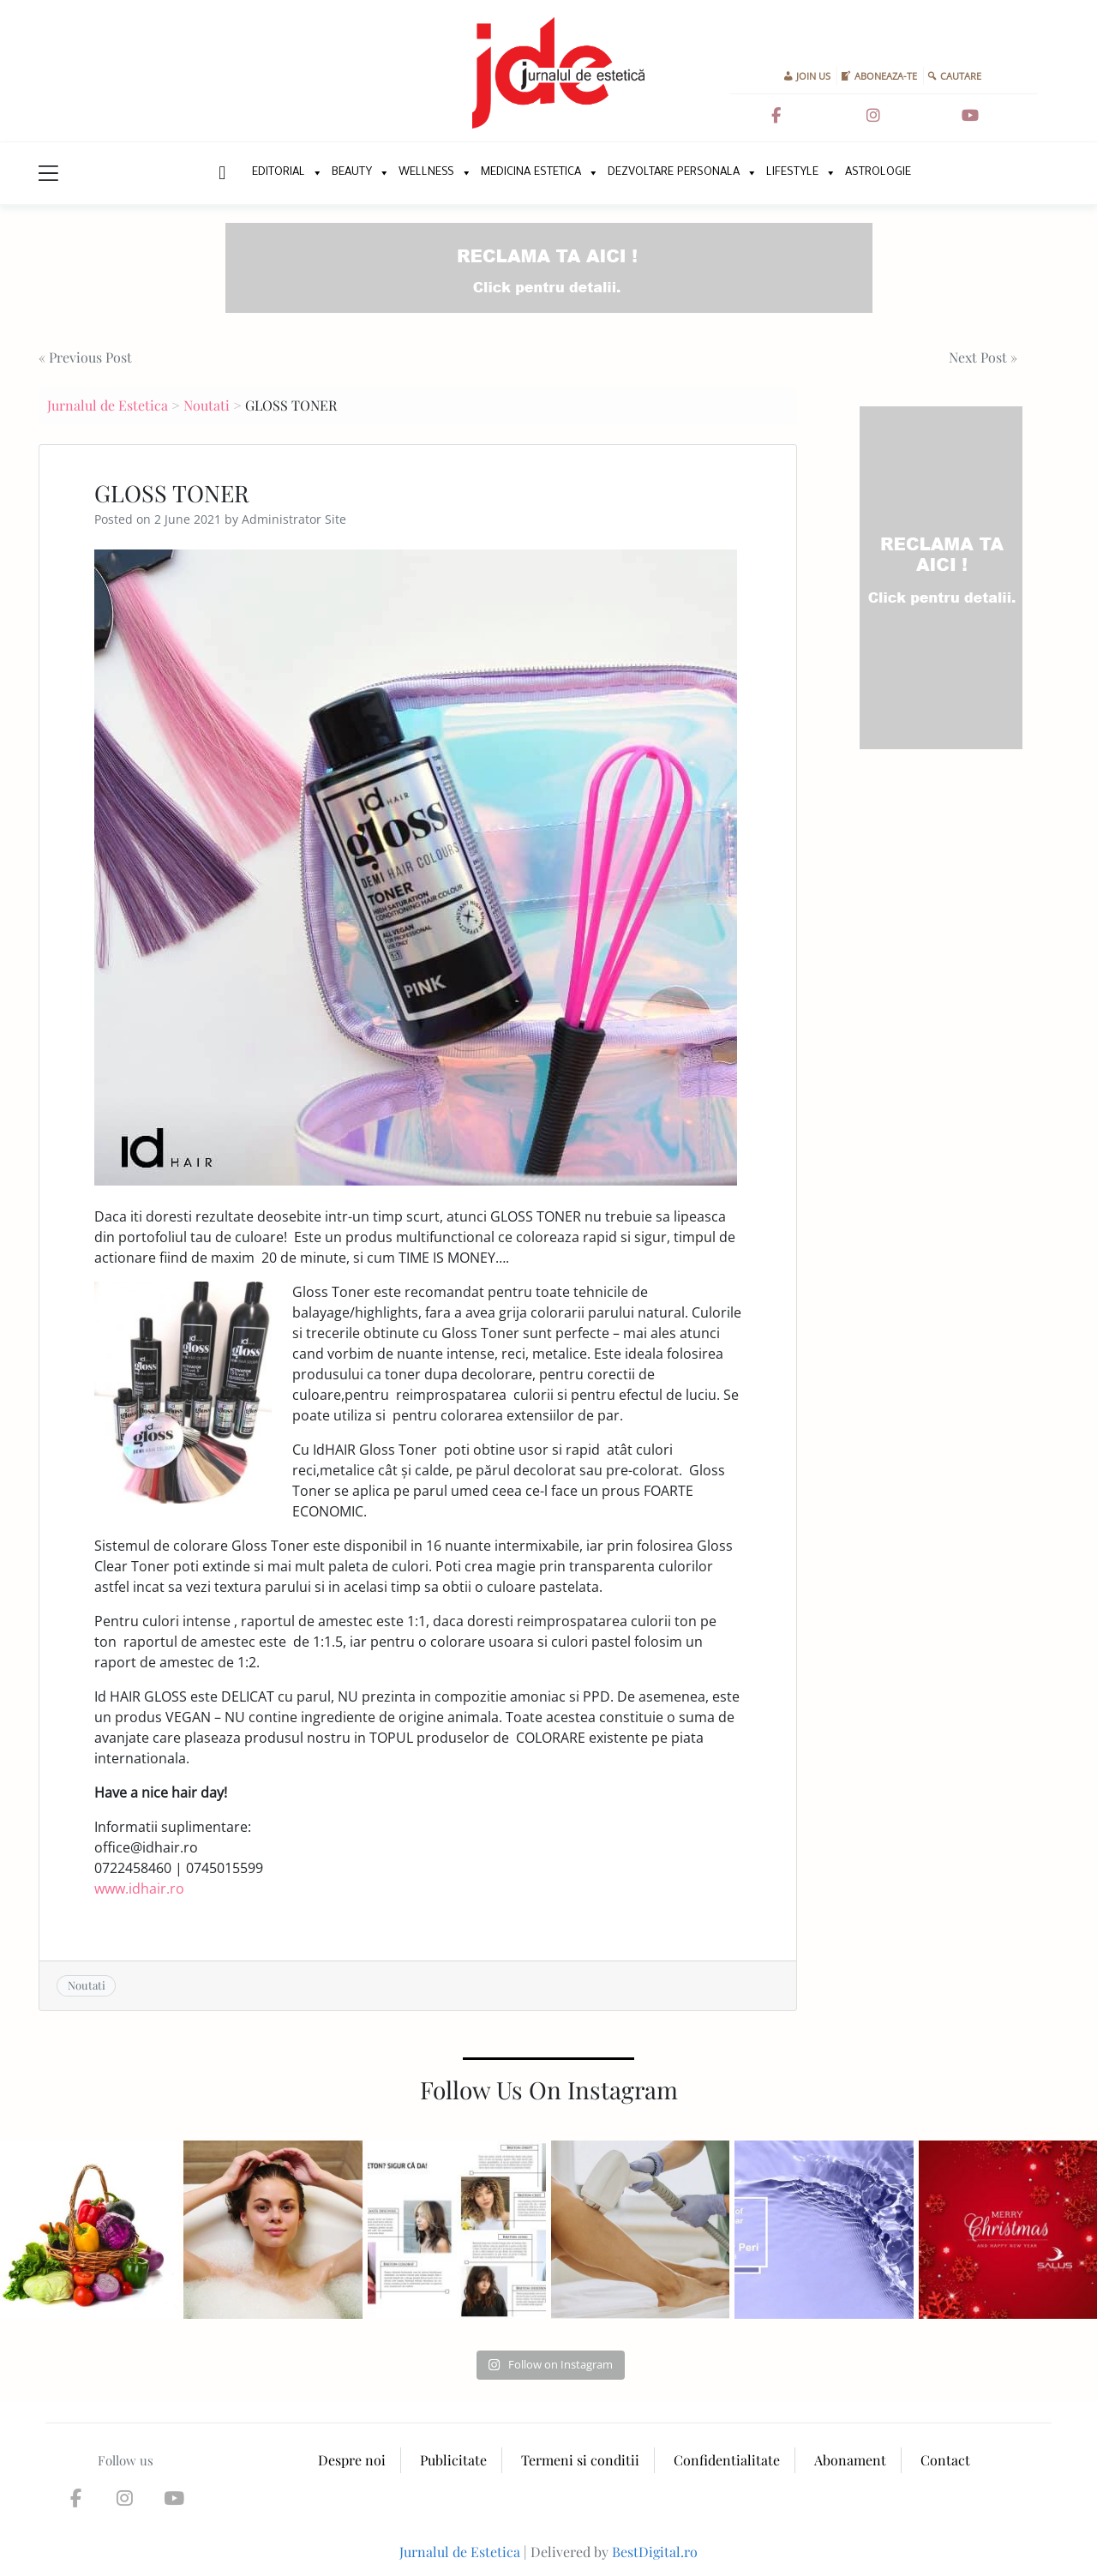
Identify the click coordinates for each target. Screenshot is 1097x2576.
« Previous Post (85, 357)
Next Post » (983, 357)
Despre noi (352, 2460)
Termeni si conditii (580, 2460)
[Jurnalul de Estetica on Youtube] (970, 115)
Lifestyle (792, 172)
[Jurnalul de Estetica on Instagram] (873, 115)
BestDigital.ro (655, 2552)
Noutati (206, 405)
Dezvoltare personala (674, 172)
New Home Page (221, 173)
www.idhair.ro (139, 1888)
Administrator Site (294, 519)
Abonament (850, 2460)
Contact (945, 2460)
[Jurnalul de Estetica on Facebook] (775, 115)
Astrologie (878, 172)
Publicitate (453, 2460)
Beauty (352, 172)
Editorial (278, 172)
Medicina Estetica (531, 172)
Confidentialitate (727, 2460)
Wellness (426, 172)
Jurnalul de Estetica (107, 405)
